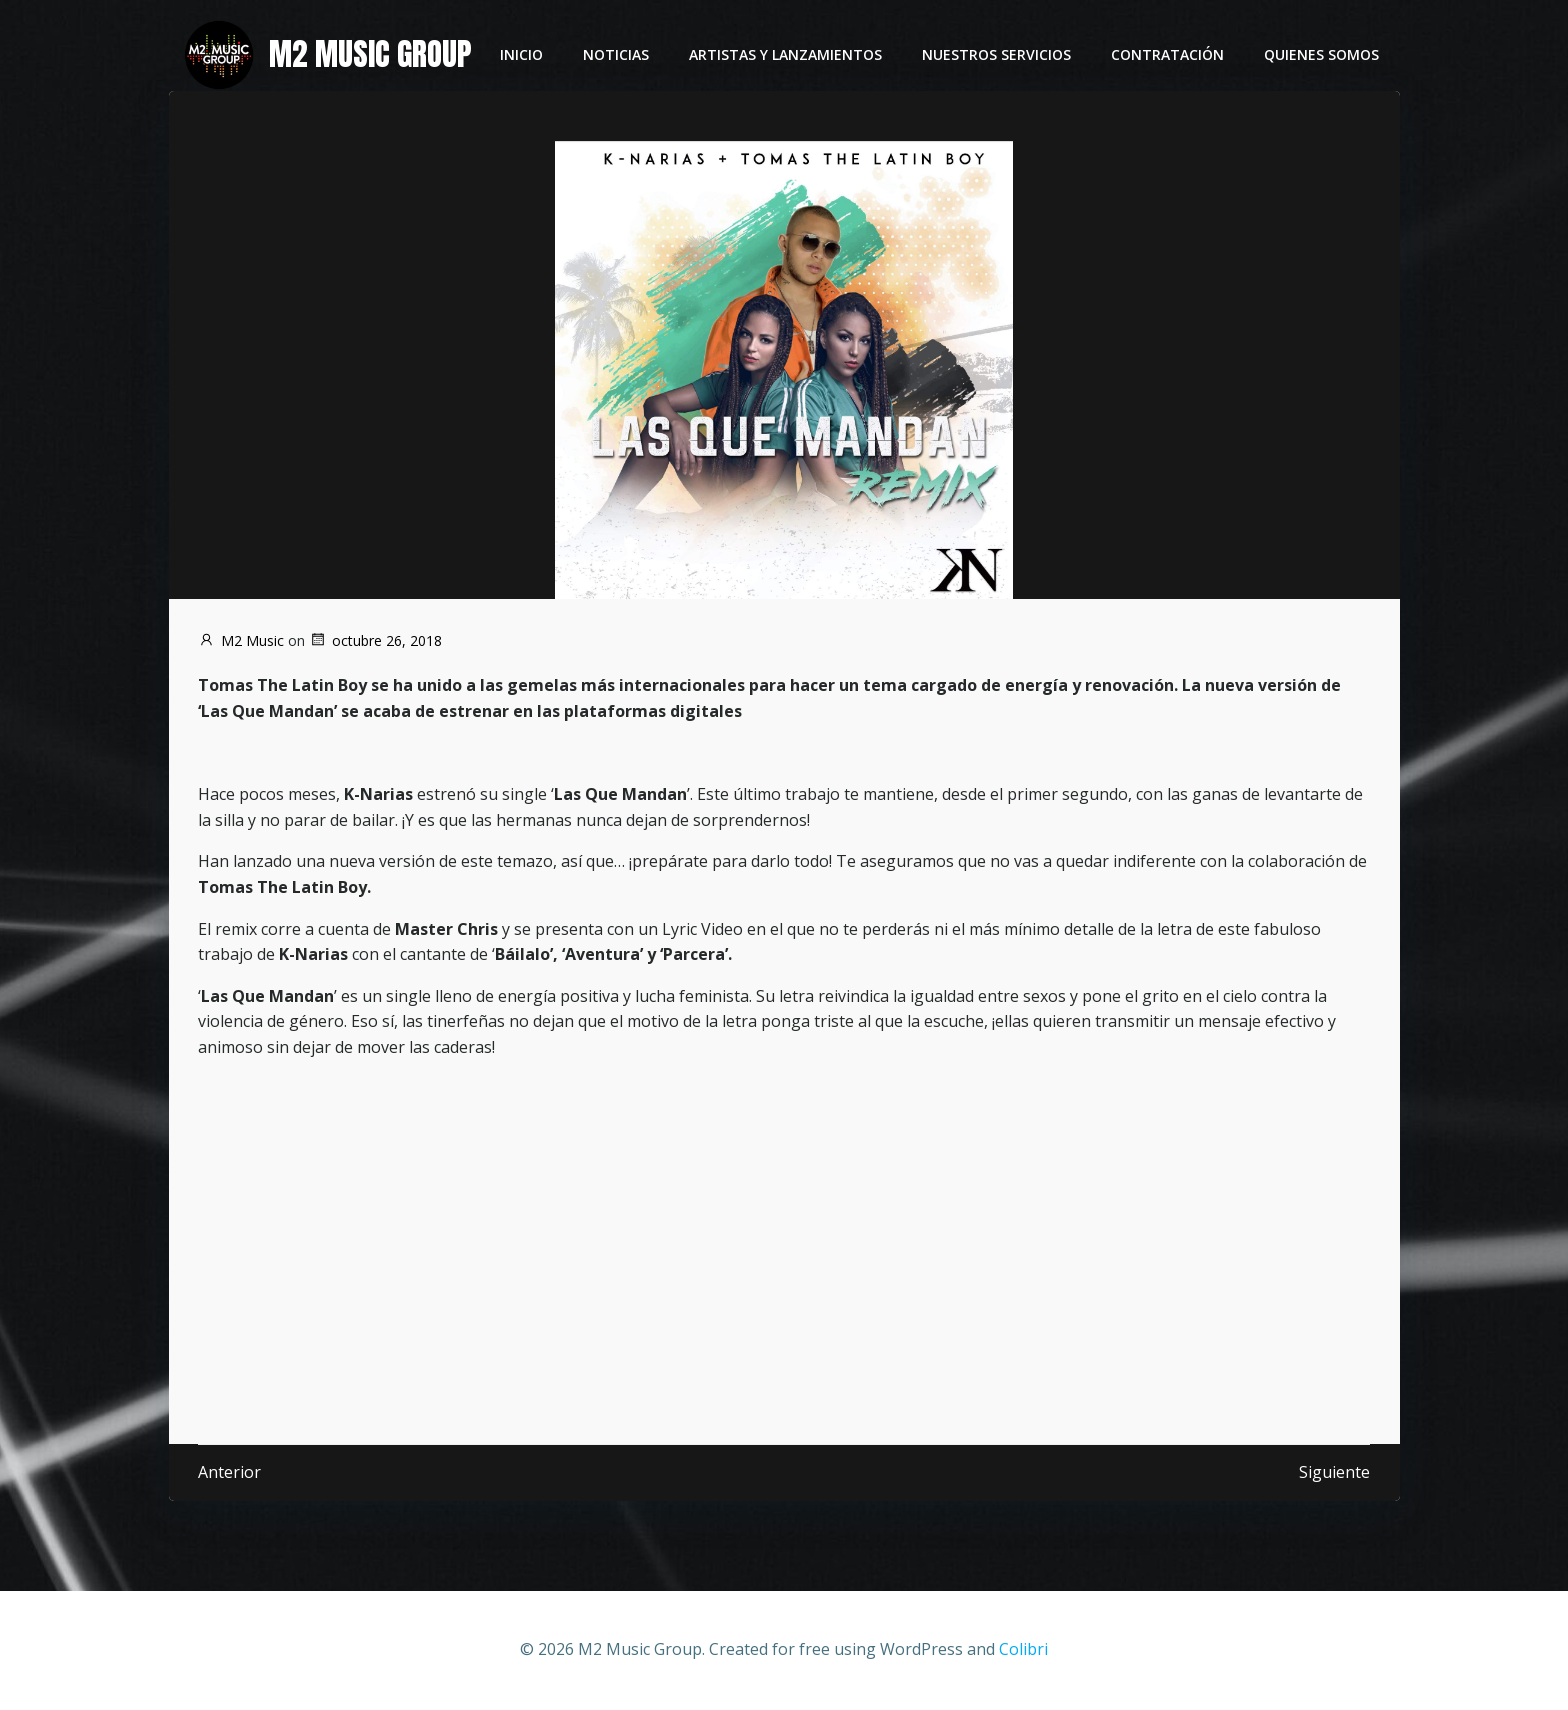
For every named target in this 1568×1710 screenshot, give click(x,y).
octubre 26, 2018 (375, 640)
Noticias (617, 55)
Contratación (1168, 55)
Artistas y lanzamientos (786, 55)
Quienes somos (1322, 55)
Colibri (1023, 1650)
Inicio (522, 55)
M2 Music (241, 640)
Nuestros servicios (997, 55)
